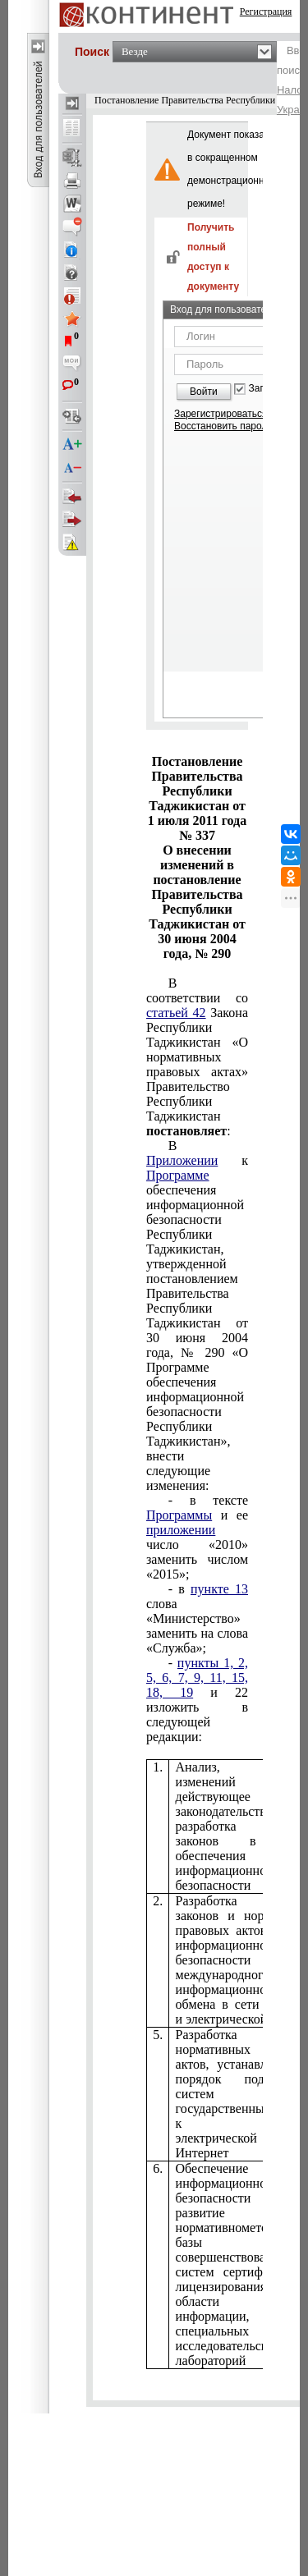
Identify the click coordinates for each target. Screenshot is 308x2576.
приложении (180, 1530)
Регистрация (266, 11)
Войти (204, 391)
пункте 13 (219, 1589)
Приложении (182, 1160)
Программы (179, 1515)
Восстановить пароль (223, 426)
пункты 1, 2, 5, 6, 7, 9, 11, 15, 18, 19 (197, 1677)
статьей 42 (176, 1013)
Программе (177, 1175)
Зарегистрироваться (220, 413)
